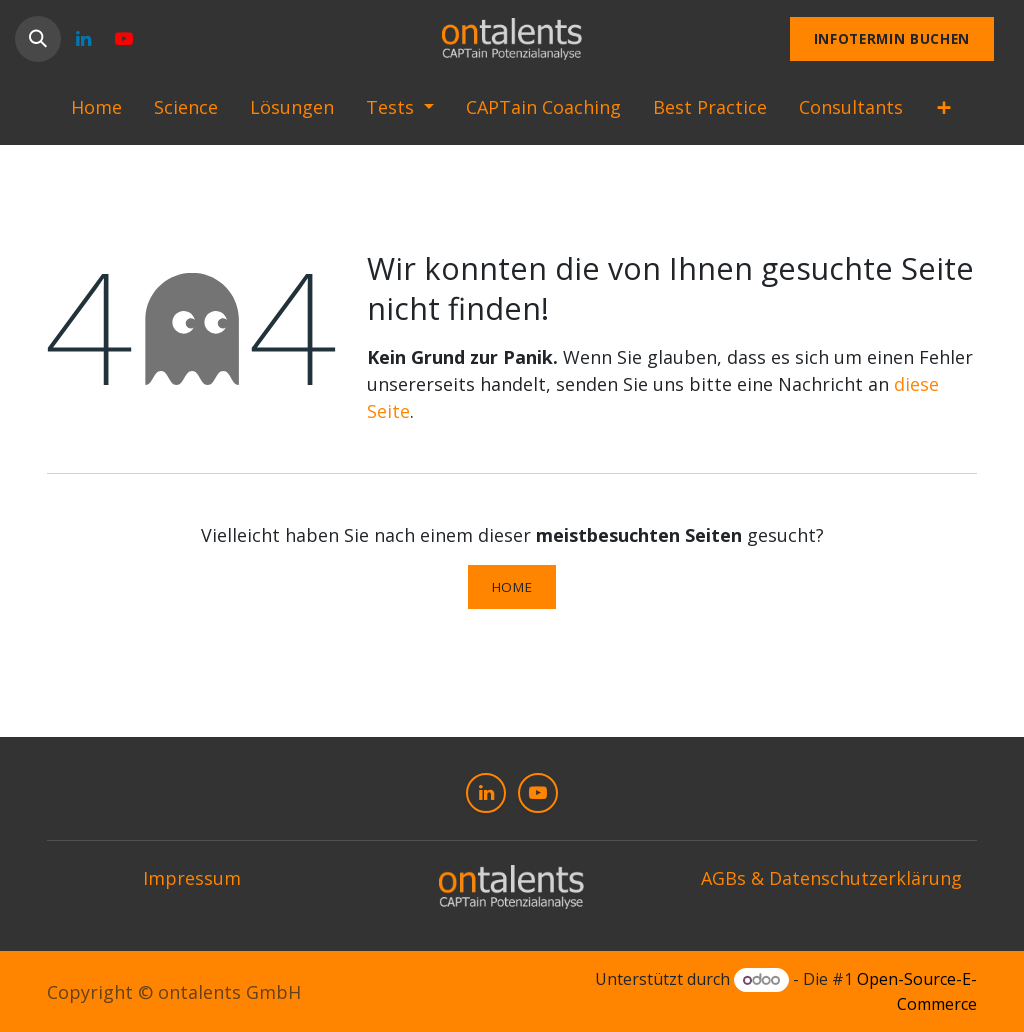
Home (512, 587)
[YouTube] (124, 39)
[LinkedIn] (83, 39)
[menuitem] (96, 111)
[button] (38, 39)
